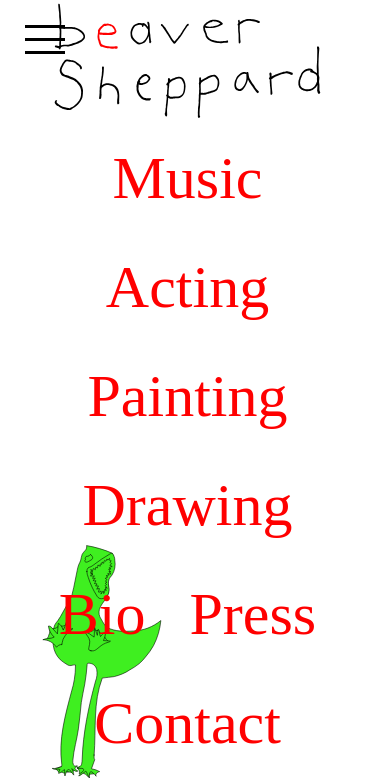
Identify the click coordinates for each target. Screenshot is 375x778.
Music (188, 178)
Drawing (188, 505)
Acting (187, 287)
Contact (187, 723)
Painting (187, 396)
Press (253, 614)
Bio (102, 614)
